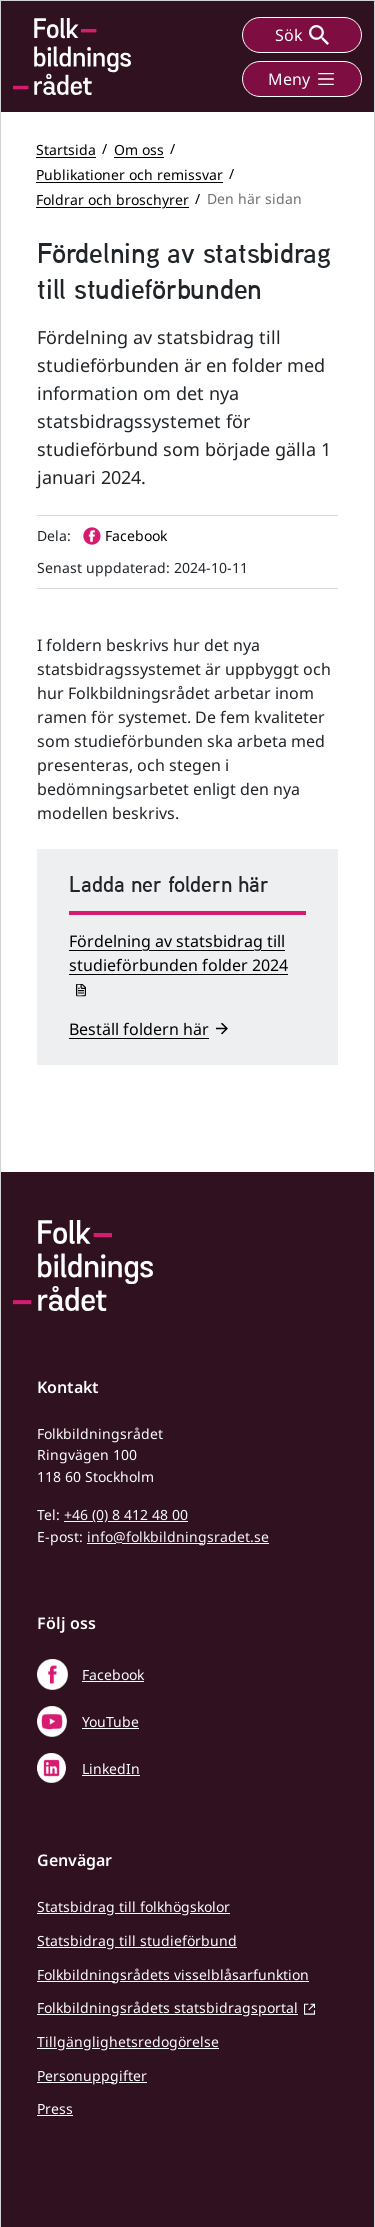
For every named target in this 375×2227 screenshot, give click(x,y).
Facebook (113, 1674)
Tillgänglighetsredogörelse (128, 2041)
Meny (302, 79)
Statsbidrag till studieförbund (137, 1940)
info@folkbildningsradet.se (178, 1536)
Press (55, 2108)
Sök (302, 35)
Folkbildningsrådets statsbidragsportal (167, 2007)
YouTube (110, 1721)
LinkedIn (111, 1768)
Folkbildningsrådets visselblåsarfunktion (173, 1974)
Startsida (66, 148)
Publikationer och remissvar (129, 173)
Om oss (139, 148)
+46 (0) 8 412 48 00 (126, 1514)
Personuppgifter (92, 2075)
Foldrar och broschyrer (112, 198)
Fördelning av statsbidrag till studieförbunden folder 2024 (178, 953)
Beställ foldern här (139, 1029)
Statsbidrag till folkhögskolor (133, 1906)
